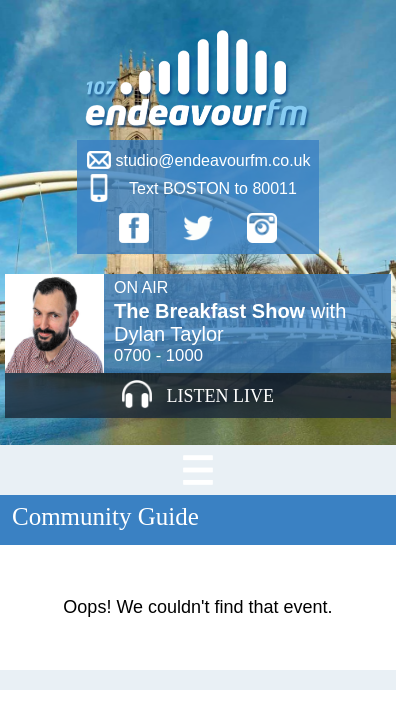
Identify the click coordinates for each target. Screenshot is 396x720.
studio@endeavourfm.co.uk (212, 160)
